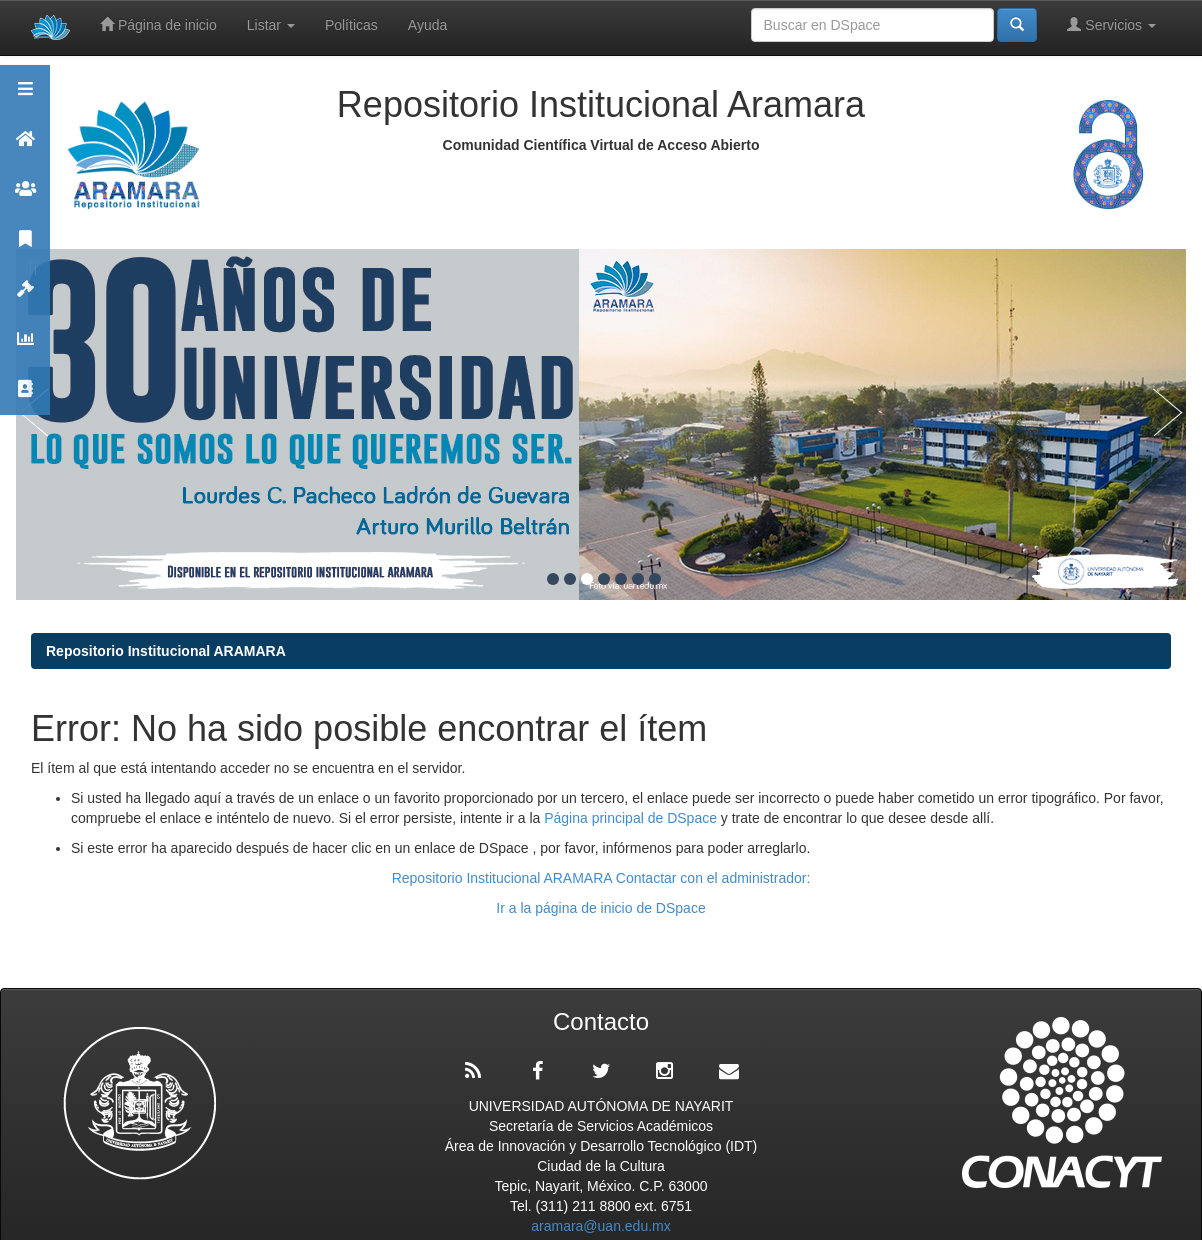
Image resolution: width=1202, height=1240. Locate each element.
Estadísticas (25, 347)
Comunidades (25, 197)
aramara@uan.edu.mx (601, 1226)
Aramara (25, 147)
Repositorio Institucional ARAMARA (166, 651)
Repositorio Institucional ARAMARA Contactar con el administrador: (601, 878)
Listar (271, 25)
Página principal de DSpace (632, 818)
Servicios (1111, 24)
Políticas (351, 25)
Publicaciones (25, 247)
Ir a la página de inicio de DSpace (600, 908)
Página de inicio (158, 24)
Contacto (25, 397)
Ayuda (427, 25)
